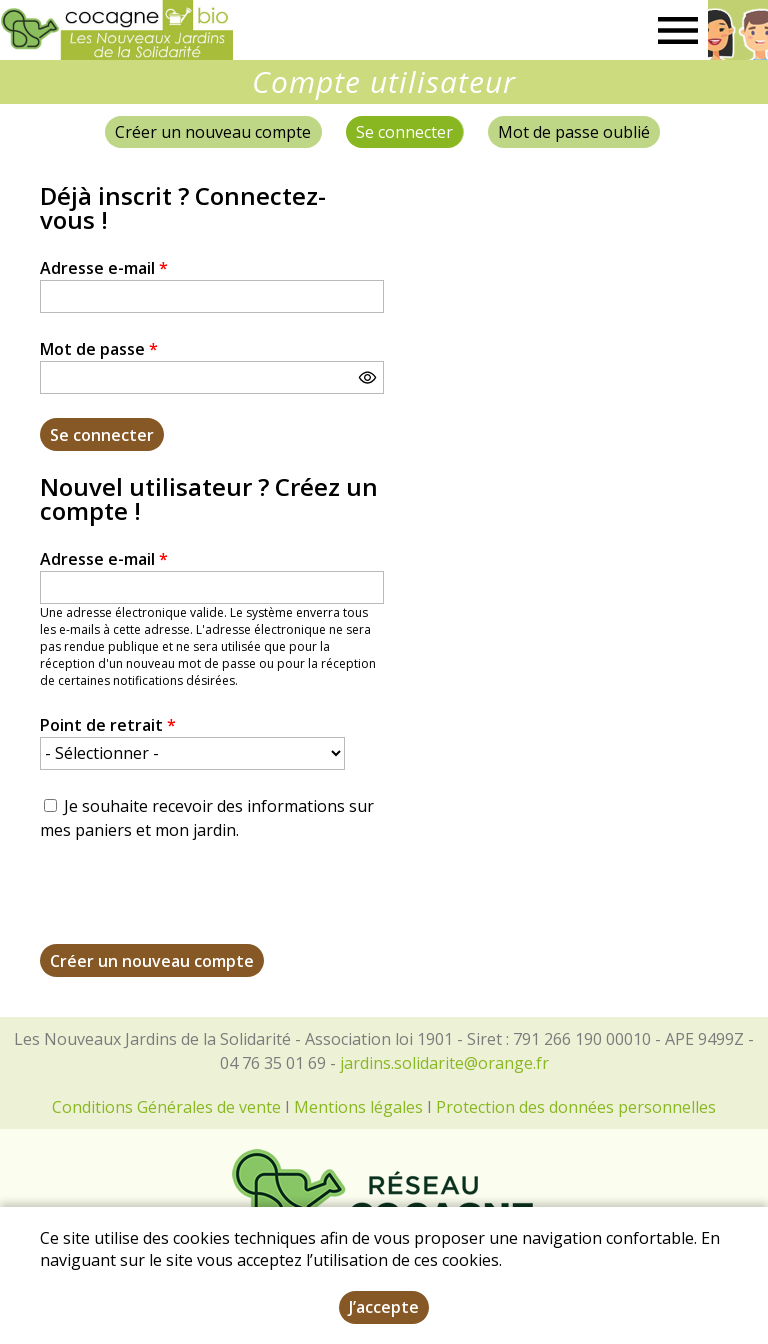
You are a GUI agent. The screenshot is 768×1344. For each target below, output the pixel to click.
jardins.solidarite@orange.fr (444, 1063)
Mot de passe (99, 349)
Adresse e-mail (104, 268)
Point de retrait (108, 725)
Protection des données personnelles (576, 1107)
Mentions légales (358, 1107)
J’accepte (384, 1307)
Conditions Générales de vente (166, 1107)
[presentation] (192, 905)
